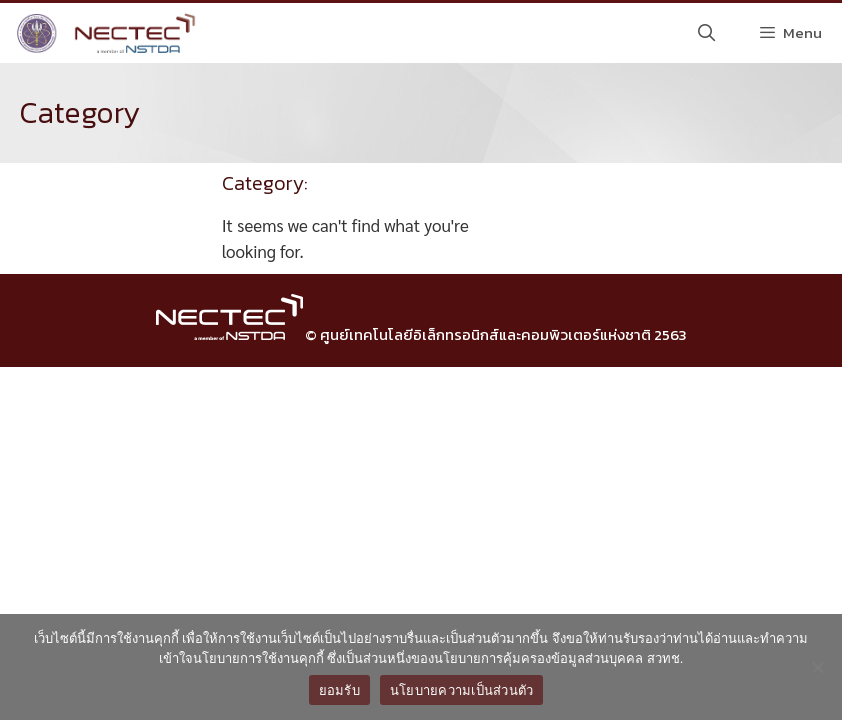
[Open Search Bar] (707, 33)
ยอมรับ (339, 690)
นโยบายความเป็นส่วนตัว (462, 690)
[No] (817, 667)
